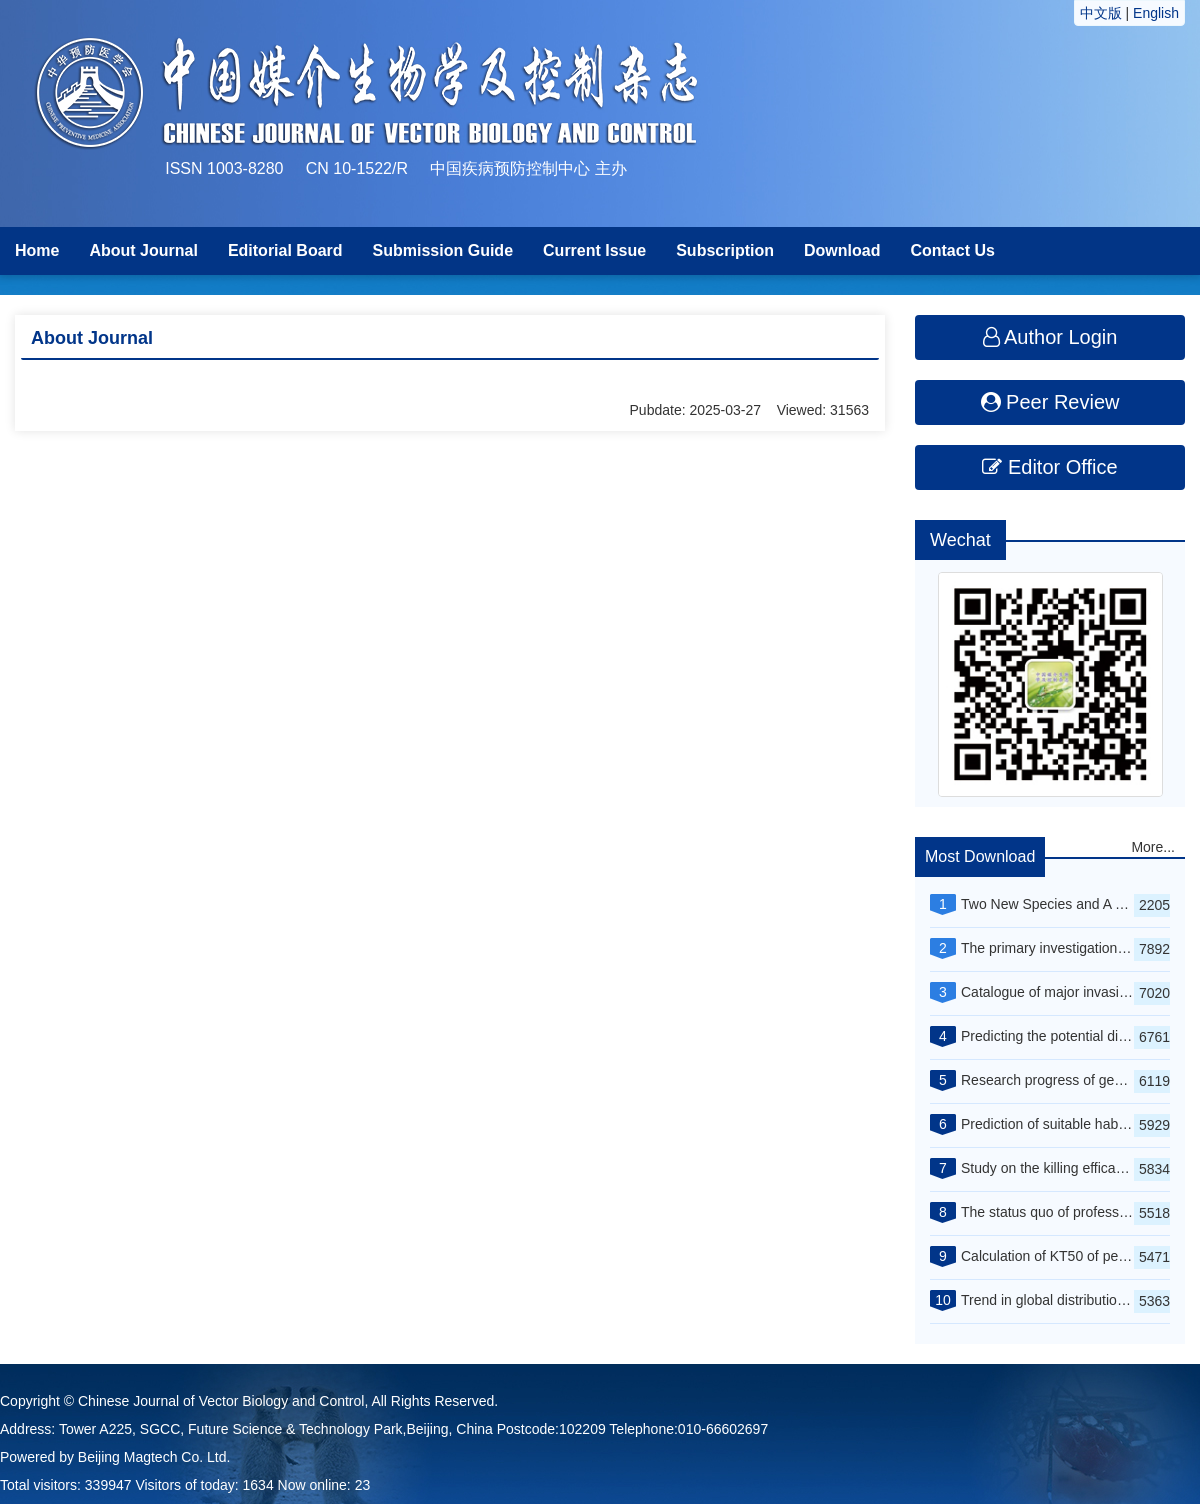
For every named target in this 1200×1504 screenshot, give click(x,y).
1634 (258, 1485)
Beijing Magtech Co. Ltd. (154, 1457)
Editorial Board (285, 250)
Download (842, 250)
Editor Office (1049, 467)
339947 (108, 1485)
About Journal (143, 250)
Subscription (725, 250)
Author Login (1050, 337)
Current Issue (594, 250)
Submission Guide (443, 250)
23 (363, 1485)
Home (37, 250)
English (1156, 13)
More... (1153, 847)
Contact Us (952, 250)
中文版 (1101, 13)
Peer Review (1050, 402)
